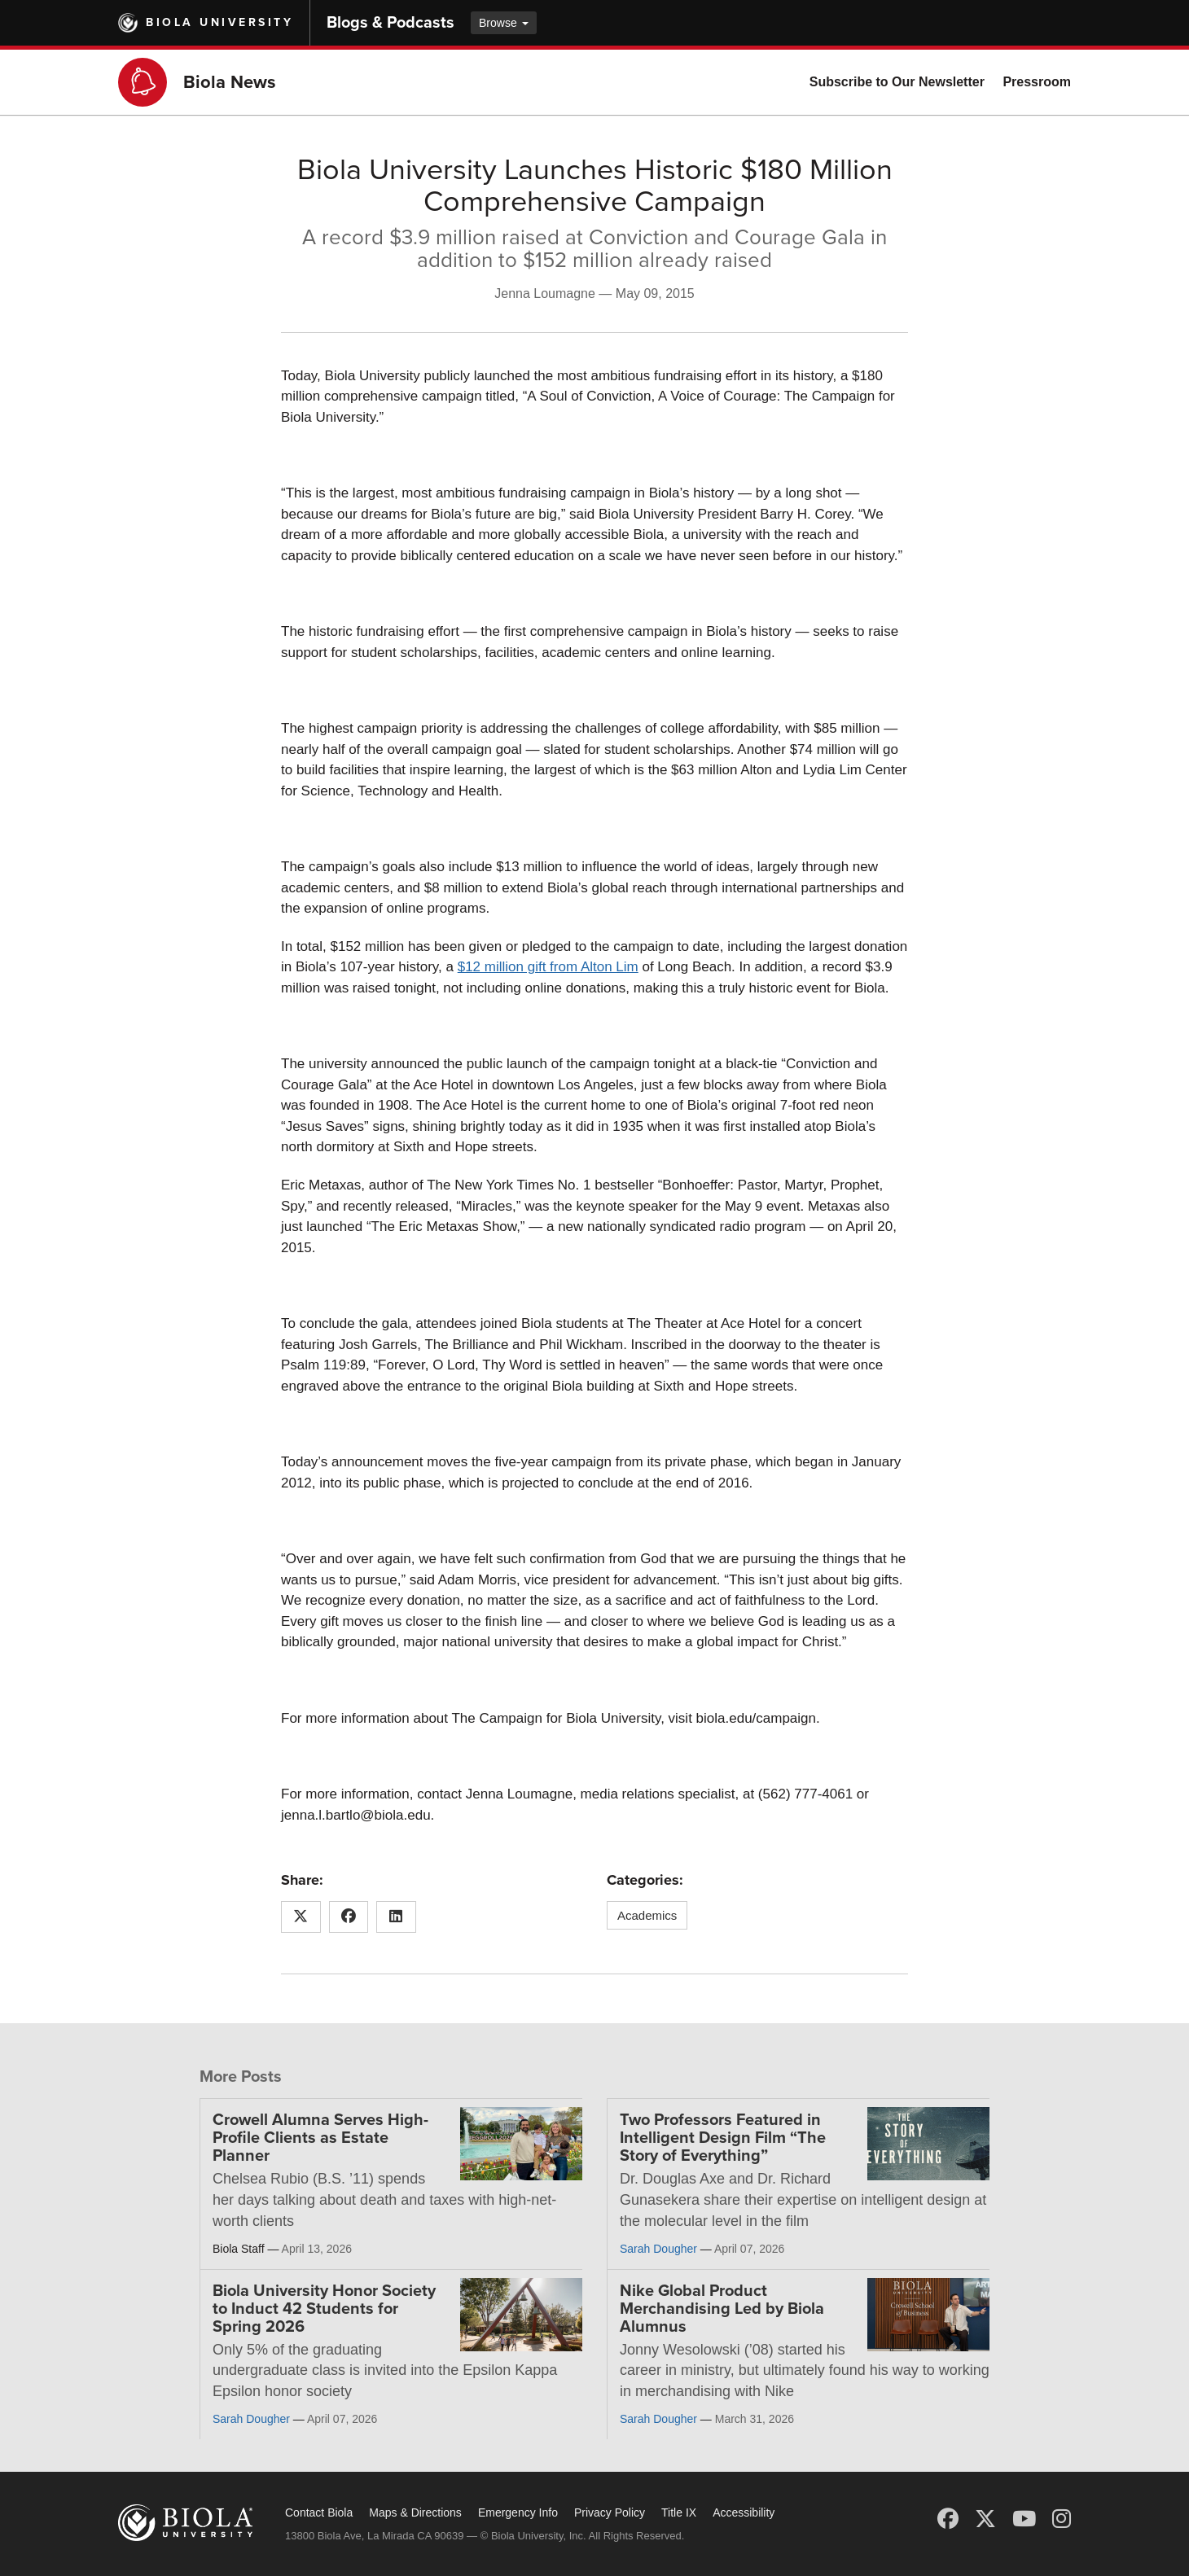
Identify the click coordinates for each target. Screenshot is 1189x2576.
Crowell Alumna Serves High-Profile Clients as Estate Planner (320, 2138)
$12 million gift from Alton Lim (548, 967)
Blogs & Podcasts (390, 23)
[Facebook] (948, 2519)
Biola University (219, 22)
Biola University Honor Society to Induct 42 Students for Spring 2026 (324, 2309)
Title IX (678, 2512)
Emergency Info (518, 2512)
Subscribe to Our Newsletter (897, 82)
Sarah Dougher (658, 2248)
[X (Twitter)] (985, 2519)
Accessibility (743, 2512)
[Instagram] (1061, 2519)
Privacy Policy (609, 2512)
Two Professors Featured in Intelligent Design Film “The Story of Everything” (723, 2138)
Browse (504, 22)
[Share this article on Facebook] (349, 1917)
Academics (647, 1915)
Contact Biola (319, 2512)
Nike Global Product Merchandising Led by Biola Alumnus (722, 2309)
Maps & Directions (415, 2512)
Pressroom (1037, 82)
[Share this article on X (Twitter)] (301, 1917)
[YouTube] (1024, 2519)
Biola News (229, 82)
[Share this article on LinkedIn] (396, 1917)
